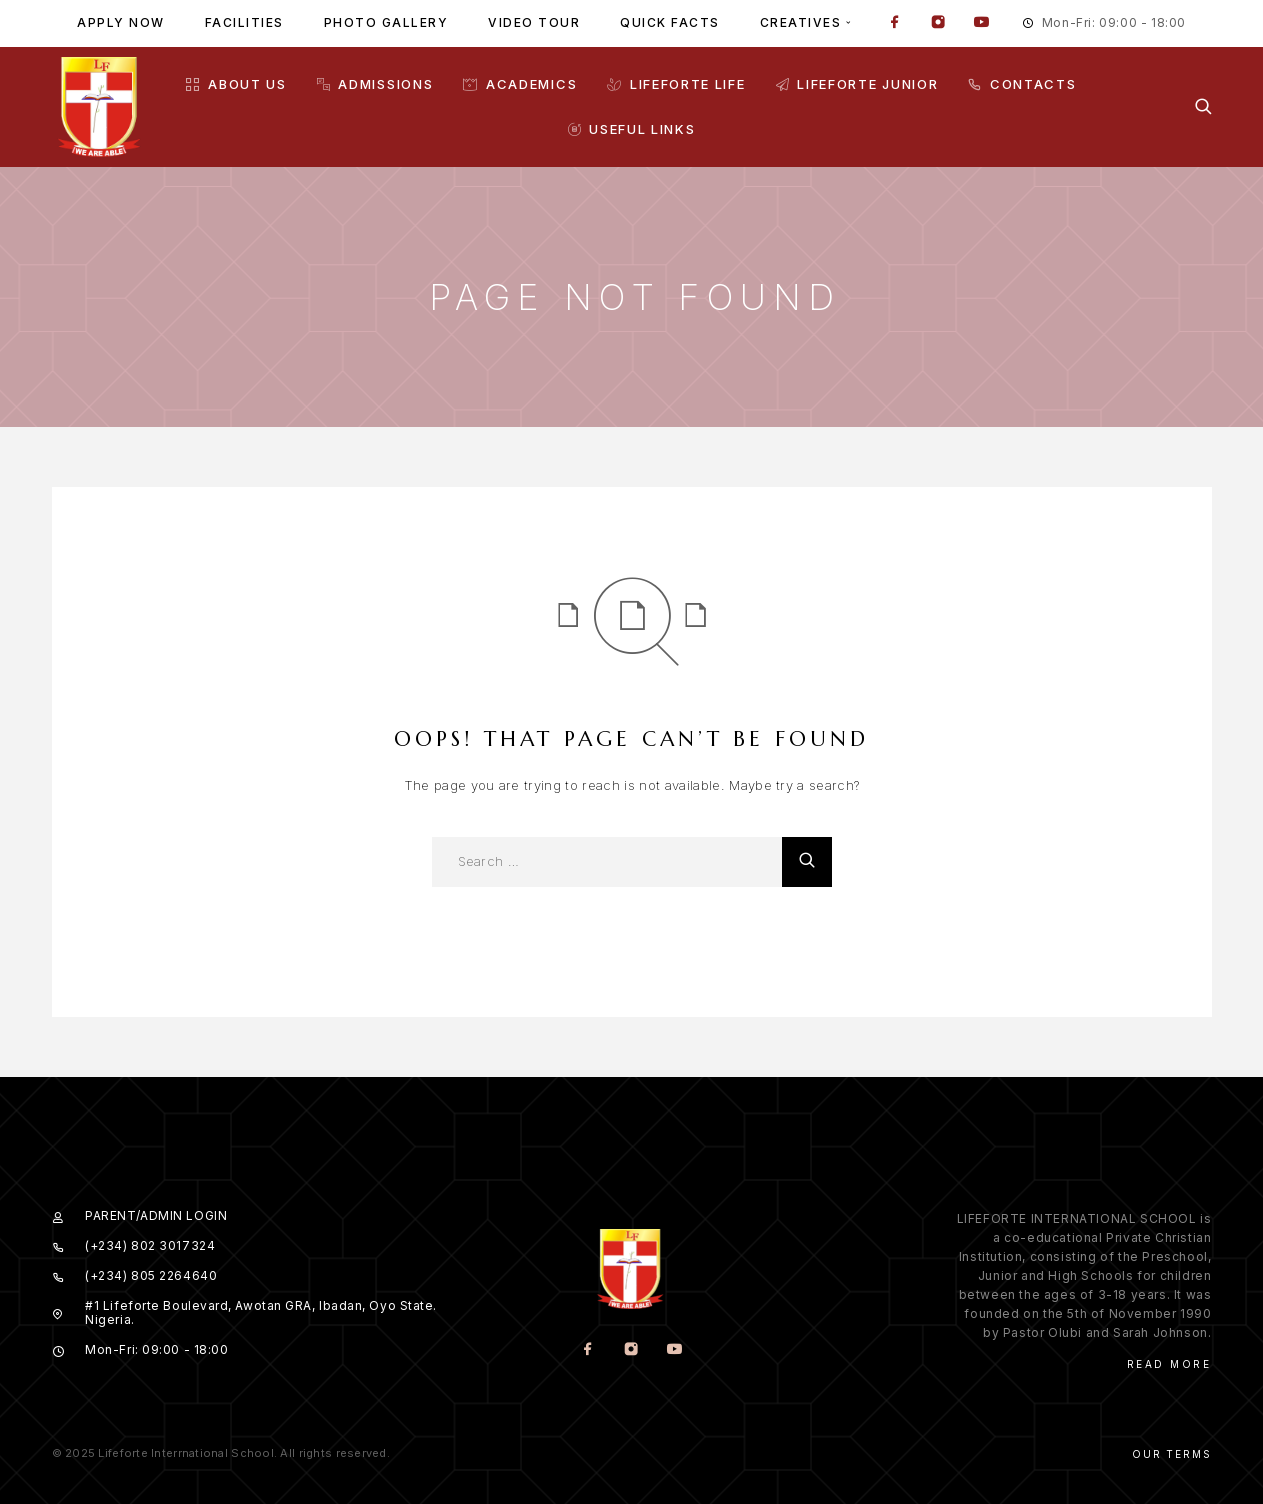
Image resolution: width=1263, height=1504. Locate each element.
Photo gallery (386, 22)
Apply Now (121, 22)
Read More (1169, 1364)
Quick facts (670, 22)
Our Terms (1171, 1454)
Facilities (244, 22)
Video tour (534, 22)
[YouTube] (981, 24)
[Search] (1203, 106)
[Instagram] (938, 24)
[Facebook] (895, 24)
